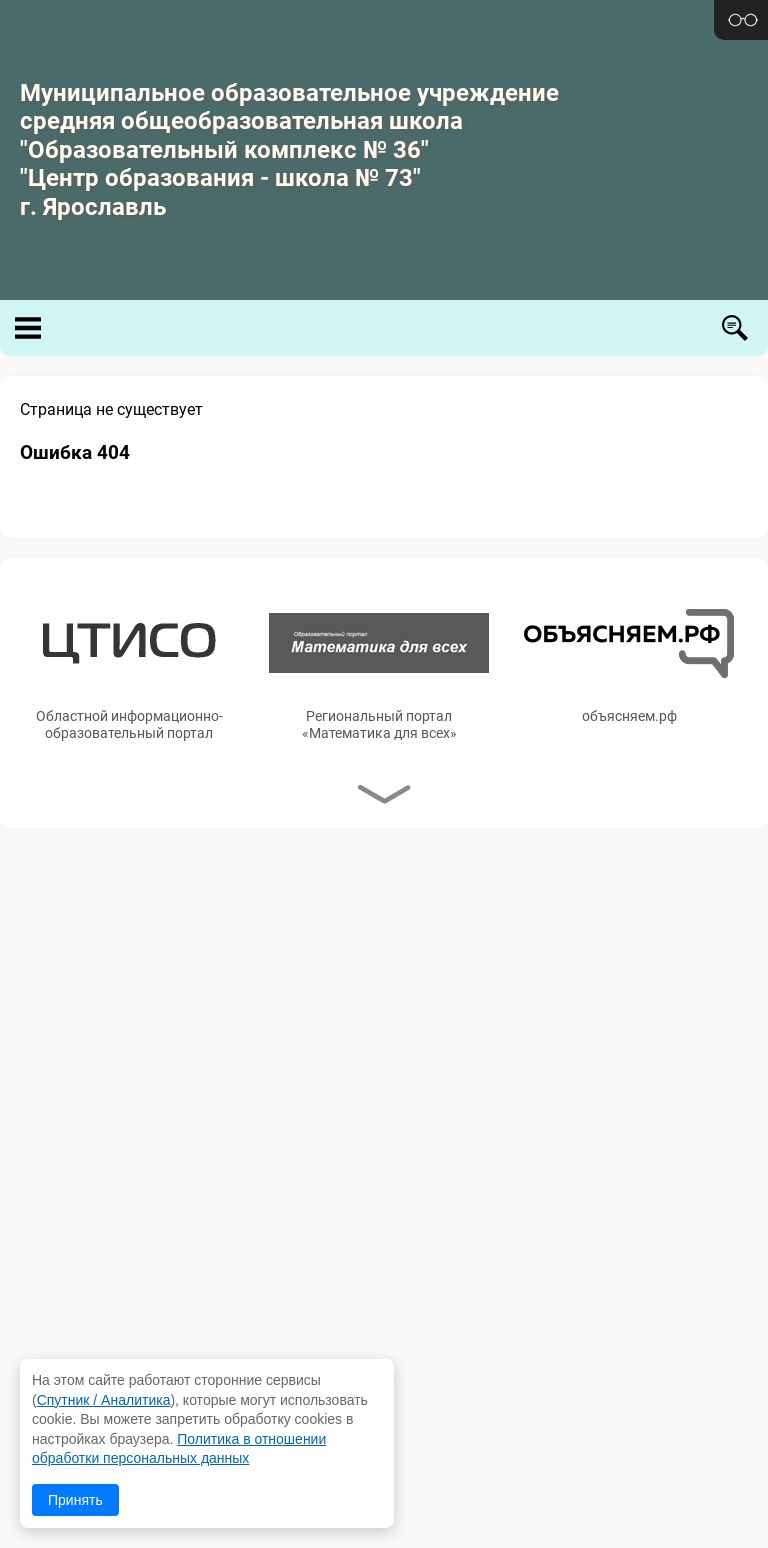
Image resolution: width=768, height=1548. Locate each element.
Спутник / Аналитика (104, 1400)
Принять (75, 1500)
